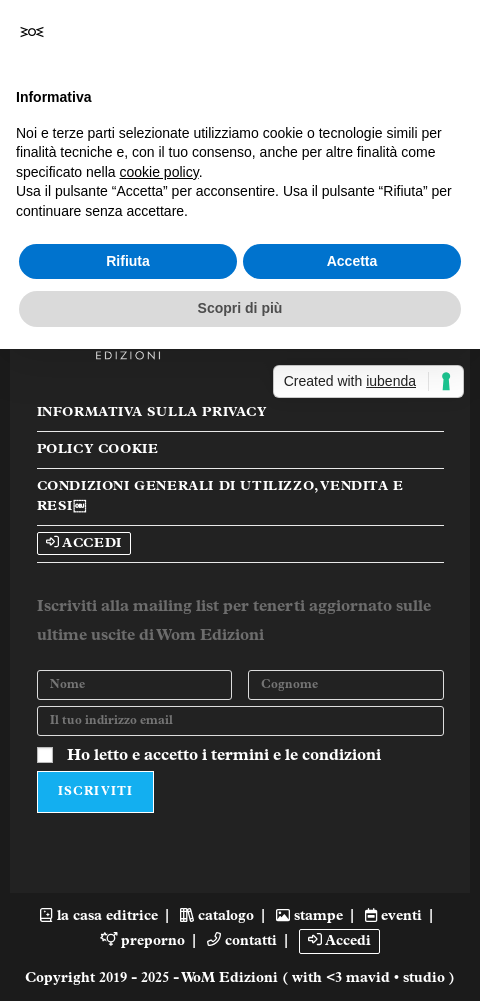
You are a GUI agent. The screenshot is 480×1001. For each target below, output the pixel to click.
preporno (143, 941)
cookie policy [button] (159, 172)
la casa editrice (98, 916)
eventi (393, 916)
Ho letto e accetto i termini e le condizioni (224, 756)
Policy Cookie (98, 449)
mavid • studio (397, 978)
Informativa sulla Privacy (152, 412)
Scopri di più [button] (240, 308)
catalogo (217, 916)
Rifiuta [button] (128, 261)
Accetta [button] (352, 261)
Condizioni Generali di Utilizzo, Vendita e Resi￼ (220, 496)
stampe (309, 916)
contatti (242, 941)
